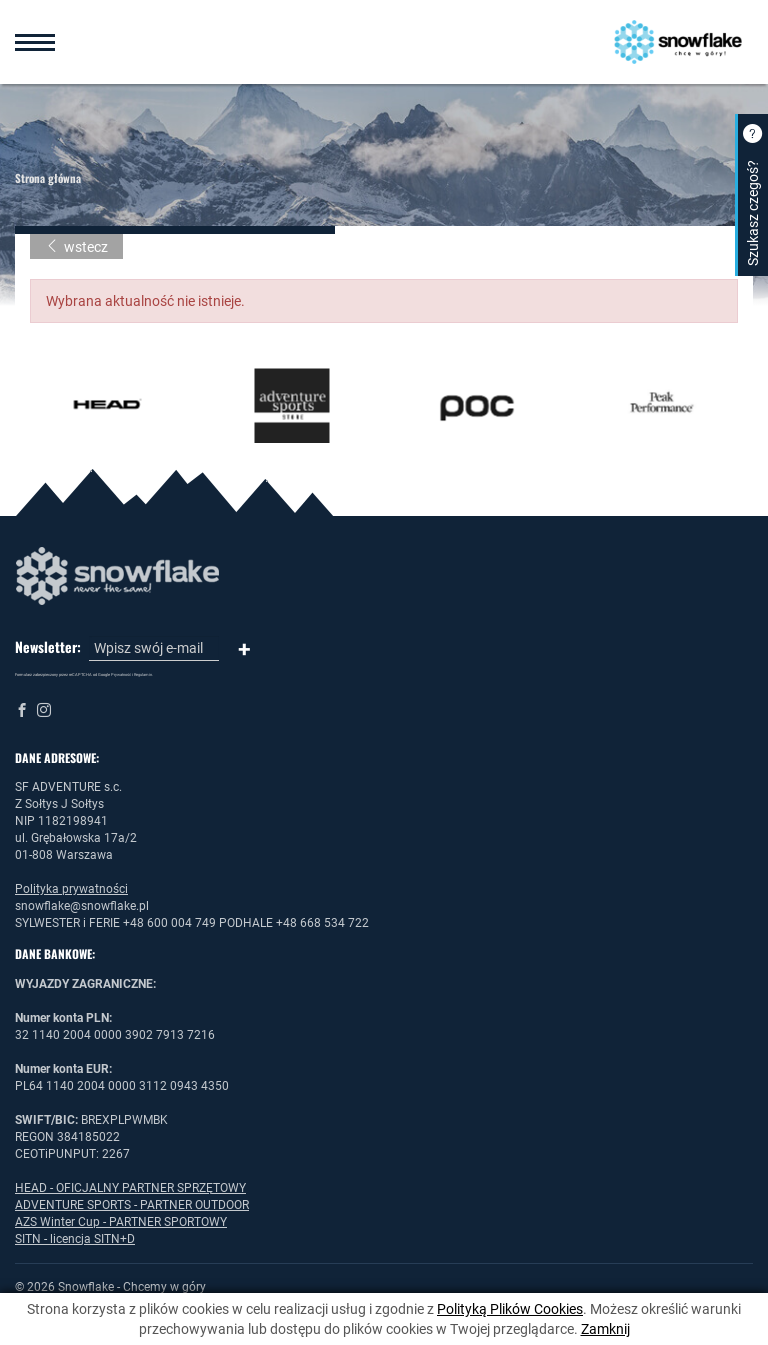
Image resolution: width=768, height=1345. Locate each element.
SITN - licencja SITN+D (75, 1239)
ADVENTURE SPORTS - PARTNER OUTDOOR (132, 1205)
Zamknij (605, 1329)
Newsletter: (48, 647)
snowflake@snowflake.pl (82, 906)
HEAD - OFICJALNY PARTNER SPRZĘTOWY (130, 1188)
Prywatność (121, 674)
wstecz (76, 247)
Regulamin (143, 674)
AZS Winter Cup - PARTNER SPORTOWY (121, 1222)
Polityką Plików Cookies (510, 1309)
